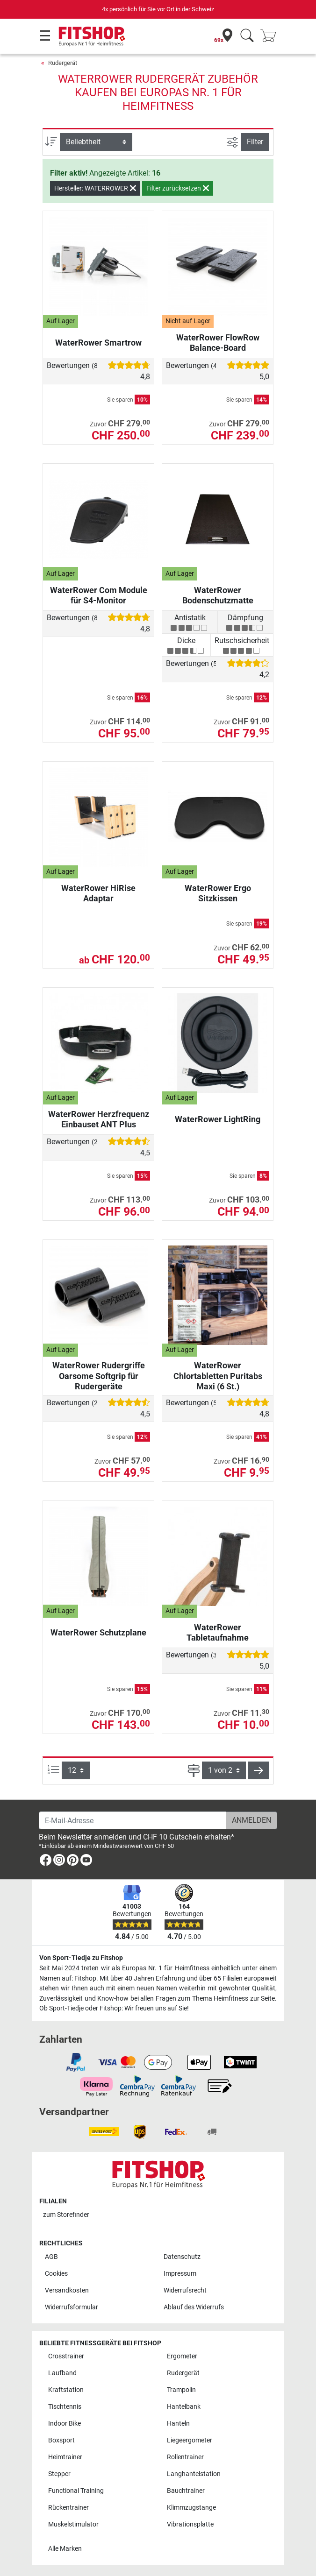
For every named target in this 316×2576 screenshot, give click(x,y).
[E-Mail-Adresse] (132, 1820)
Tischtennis (64, 2407)
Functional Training (76, 2491)
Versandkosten (67, 2290)
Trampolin (181, 2390)
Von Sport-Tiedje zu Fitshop (81, 1958)
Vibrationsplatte (190, 2524)
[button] (258, 1770)
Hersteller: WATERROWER (95, 188)
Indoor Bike (64, 2423)
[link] (45, 1861)
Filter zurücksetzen (177, 188)
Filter (255, 141)
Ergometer (182, 2356)
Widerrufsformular (71, 2307)
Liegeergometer (189, 2440)
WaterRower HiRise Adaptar (98, 893)
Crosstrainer (66, 2356)
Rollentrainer (185, 2457)
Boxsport (61, 2440)
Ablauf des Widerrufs (194, 2307)
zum (66, 2215)
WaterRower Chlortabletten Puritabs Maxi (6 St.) (217, 1375)
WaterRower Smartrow (98, 342)
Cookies (56, 2274)
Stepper (59, 2474)
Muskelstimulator (73, 2524)
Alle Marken (65, 2549)
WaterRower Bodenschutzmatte (217, 595)
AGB (51, 2257)
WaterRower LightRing (217, 1119)
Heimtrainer (65, 2457)
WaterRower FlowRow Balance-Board (217, 343)
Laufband (62, 2373)
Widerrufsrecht (185, 2290)
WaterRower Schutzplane (98, 1632)
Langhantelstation (194, 2474)
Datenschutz (182, 2257)
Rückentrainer (68, 2508)
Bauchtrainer (186, 2491)
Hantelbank (184, 2407)
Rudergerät (62, 62)
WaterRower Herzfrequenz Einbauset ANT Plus (98, 1119)
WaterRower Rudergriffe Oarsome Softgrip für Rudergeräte (98, 1375)
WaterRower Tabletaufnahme (218, 1632)
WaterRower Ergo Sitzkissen (218, 893)
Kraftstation (66, 2390)
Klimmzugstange (191, 2508)
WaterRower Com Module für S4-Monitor (98, 595)
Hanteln (178, 2423)
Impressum (180, 2274)
